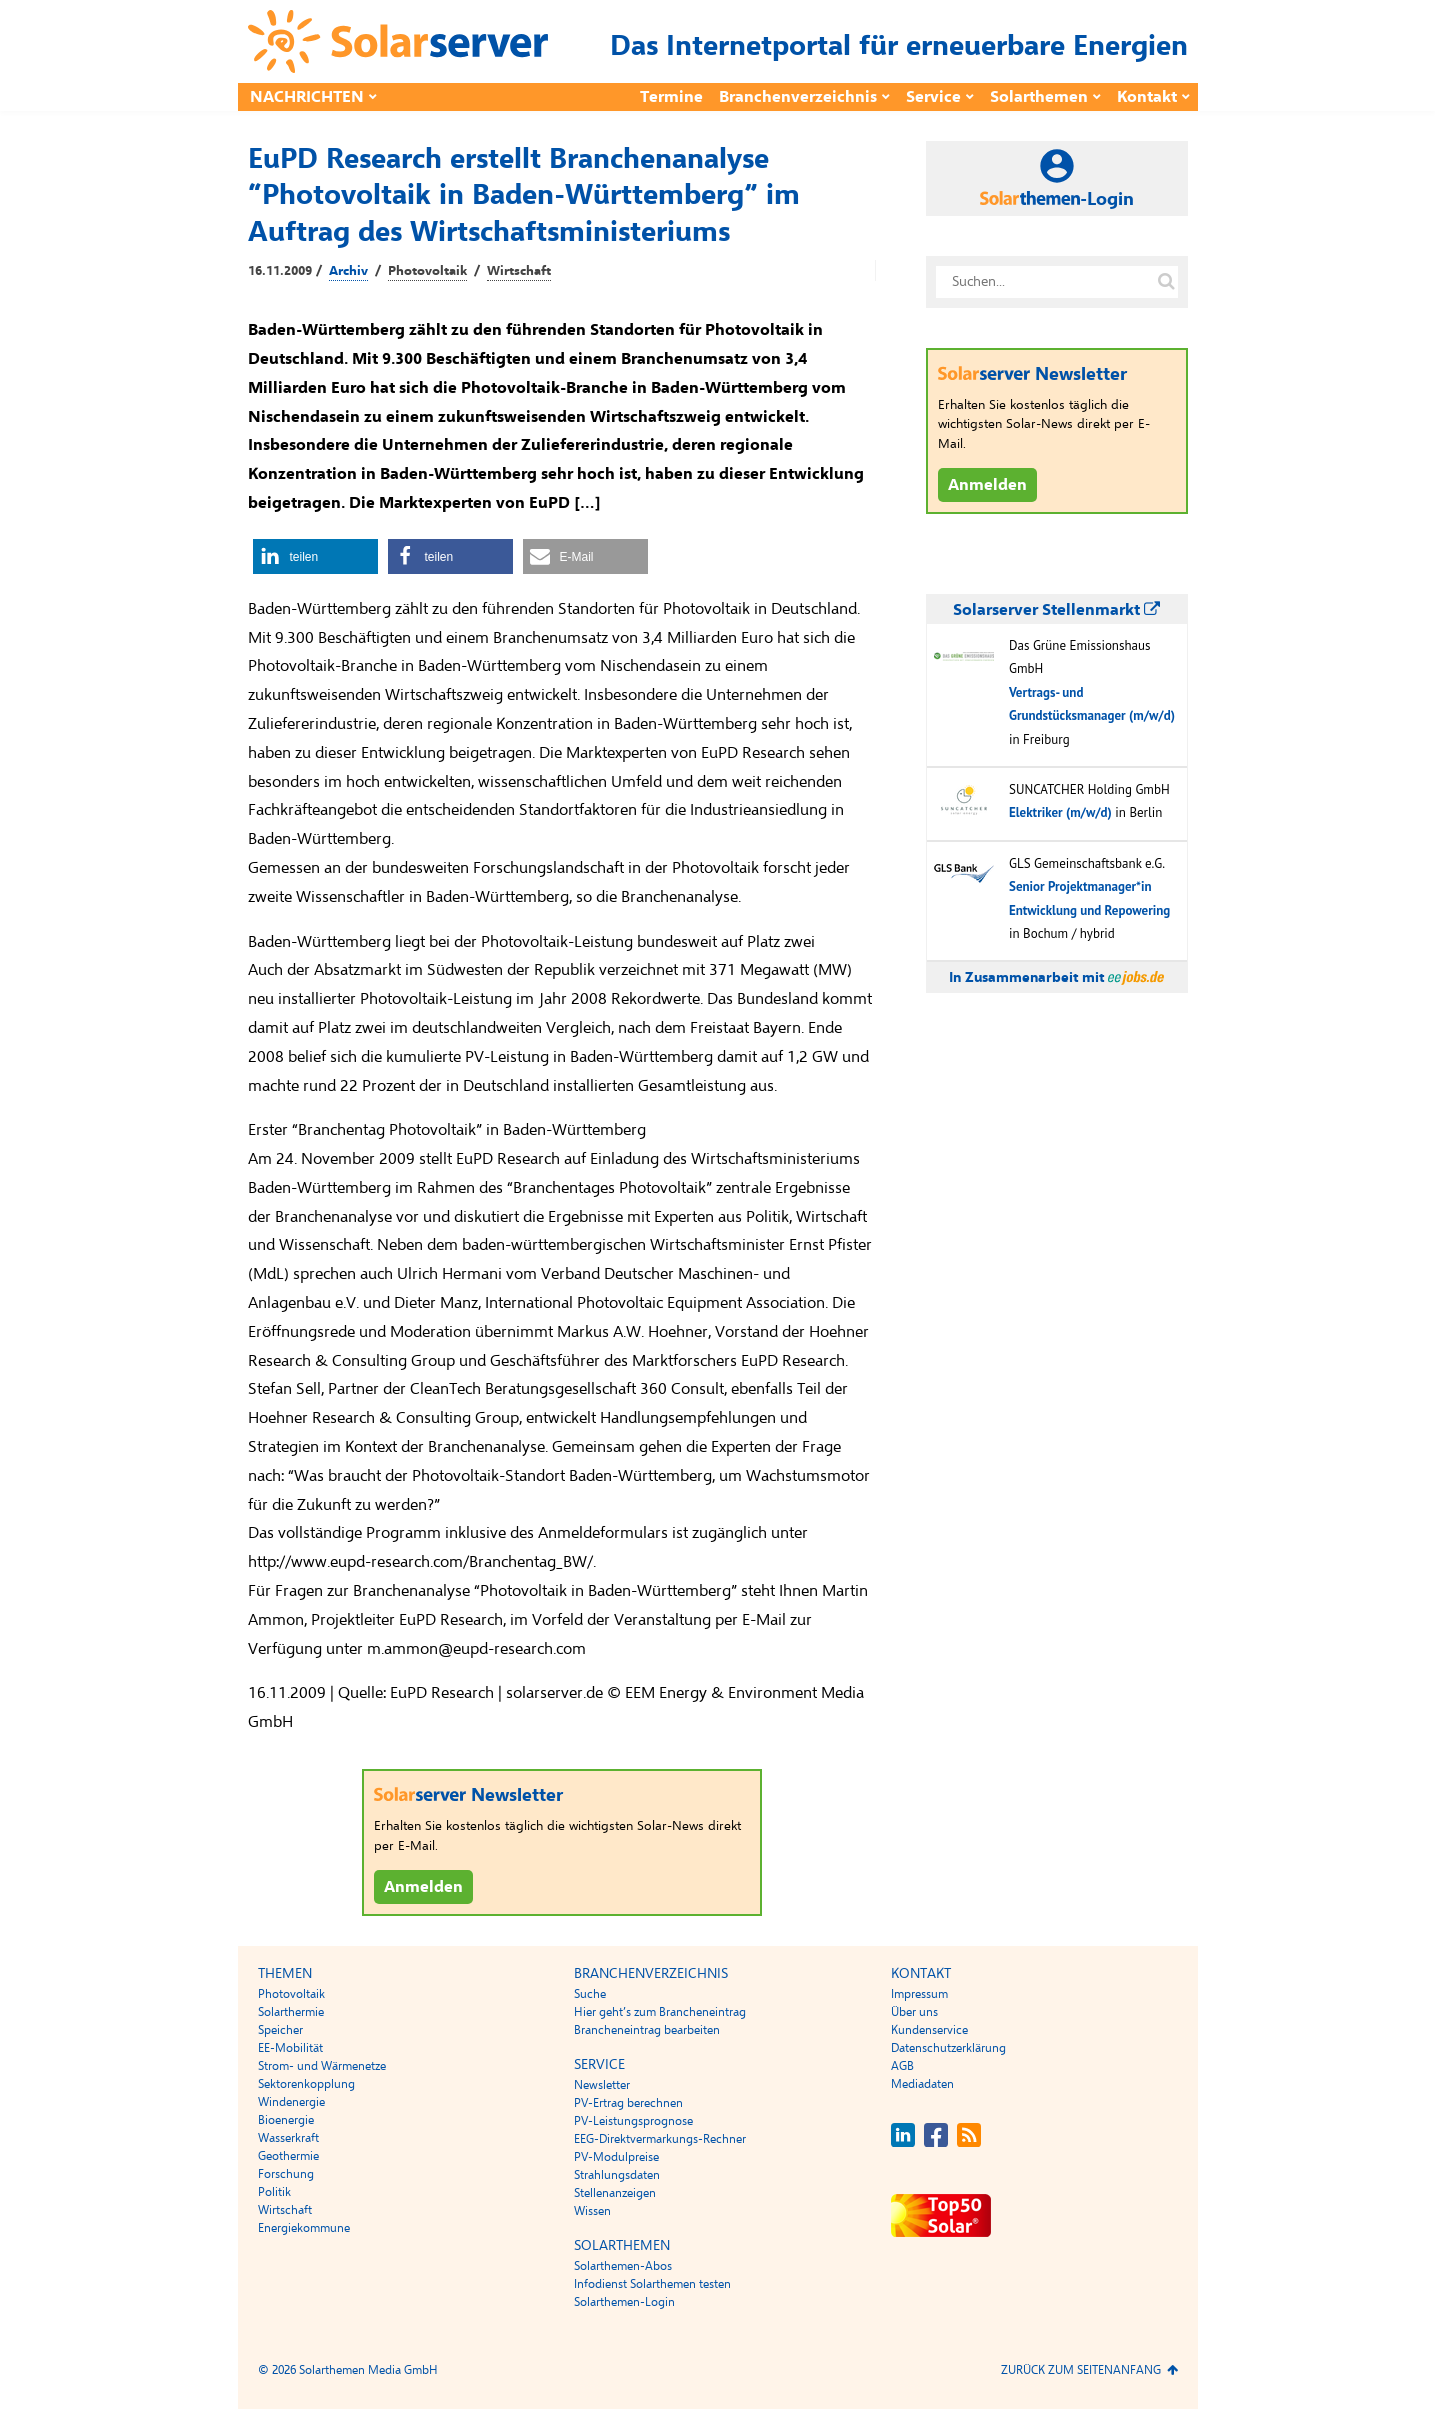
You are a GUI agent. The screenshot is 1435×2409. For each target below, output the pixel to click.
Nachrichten (307, 97)
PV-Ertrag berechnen (628, 2103)
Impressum (919, 1994)
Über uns (914, 2012)
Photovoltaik (427, 271)
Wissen (592, 2211)
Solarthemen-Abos (623, 2266)
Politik (274, 2192)
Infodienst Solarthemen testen (652, 2284)
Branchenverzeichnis (798, 97)
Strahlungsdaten (617, 2175)
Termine (671, 97)
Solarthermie (291, 2012)
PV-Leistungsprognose (633, 2121)
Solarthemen (1039, 97)
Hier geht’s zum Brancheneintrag (660, 2012)
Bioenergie (286, 2120)
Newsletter (602, 2085)
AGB (902, 2066)
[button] (315, 556)
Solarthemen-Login (624, 2302)
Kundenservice (929, 2030)
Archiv (348, 271)
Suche (590, 1994)
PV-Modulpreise (616, 2157)
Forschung (286, 2174)
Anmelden (423, 1887)
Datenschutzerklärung (948, 2048)
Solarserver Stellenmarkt (1056, 610)
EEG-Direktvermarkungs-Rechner (660, 2139)
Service (933, 97)
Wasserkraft (288, 2138)
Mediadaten (922, 2084)
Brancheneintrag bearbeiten (647, 2030)
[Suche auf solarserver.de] (1167, 282)
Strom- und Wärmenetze (322, 2066)
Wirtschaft (519, 271)
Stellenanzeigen (615, 2193)
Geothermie (288, 2156)
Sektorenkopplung (306, 2084)
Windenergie (291, 2102)
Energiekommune (304, 2228)
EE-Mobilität (290, 2048)
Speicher (280, 2030)
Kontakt (1147, 97)
